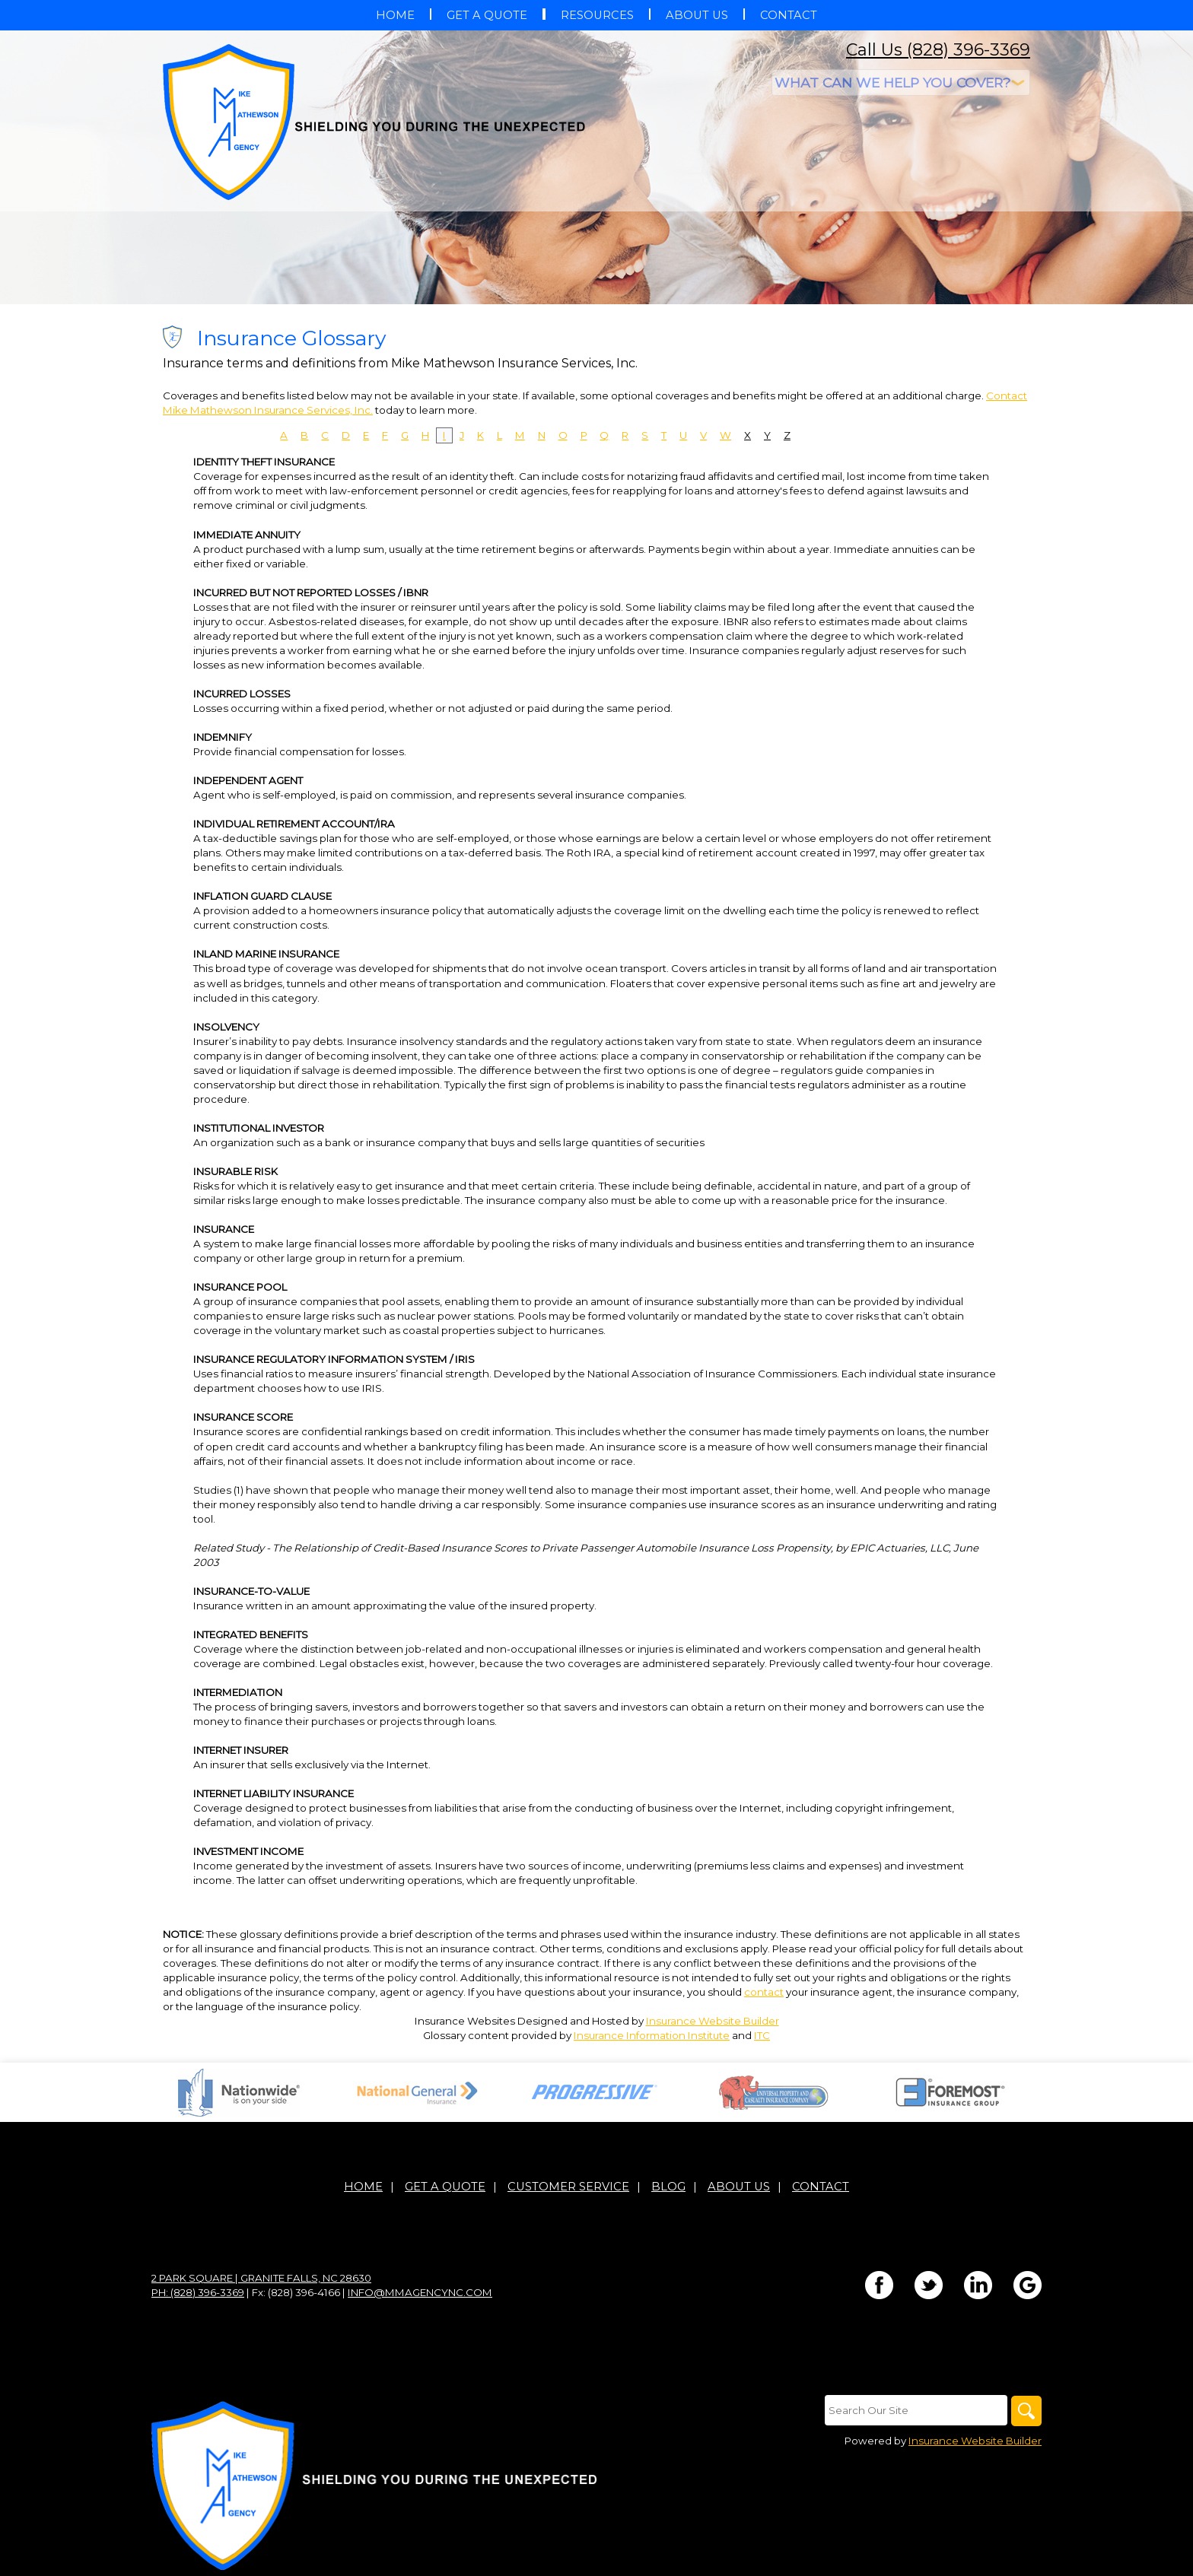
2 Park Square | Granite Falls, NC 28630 (261, 2278)
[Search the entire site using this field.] (916, 2410)
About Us (739, 2186)
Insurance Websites (465, 2021)
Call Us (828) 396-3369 (938, 50)
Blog (668, 2186)
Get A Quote (445, 2186)
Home (363, 2186)
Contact (820, 2186)
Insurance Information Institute (652, 2035)
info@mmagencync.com (420, 2292)
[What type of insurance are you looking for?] (900, 82)
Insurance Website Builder (712, 2021)
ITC (762, 2035)
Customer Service (568, 2186)
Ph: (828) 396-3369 (197, 2292)
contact (764, 1992)
